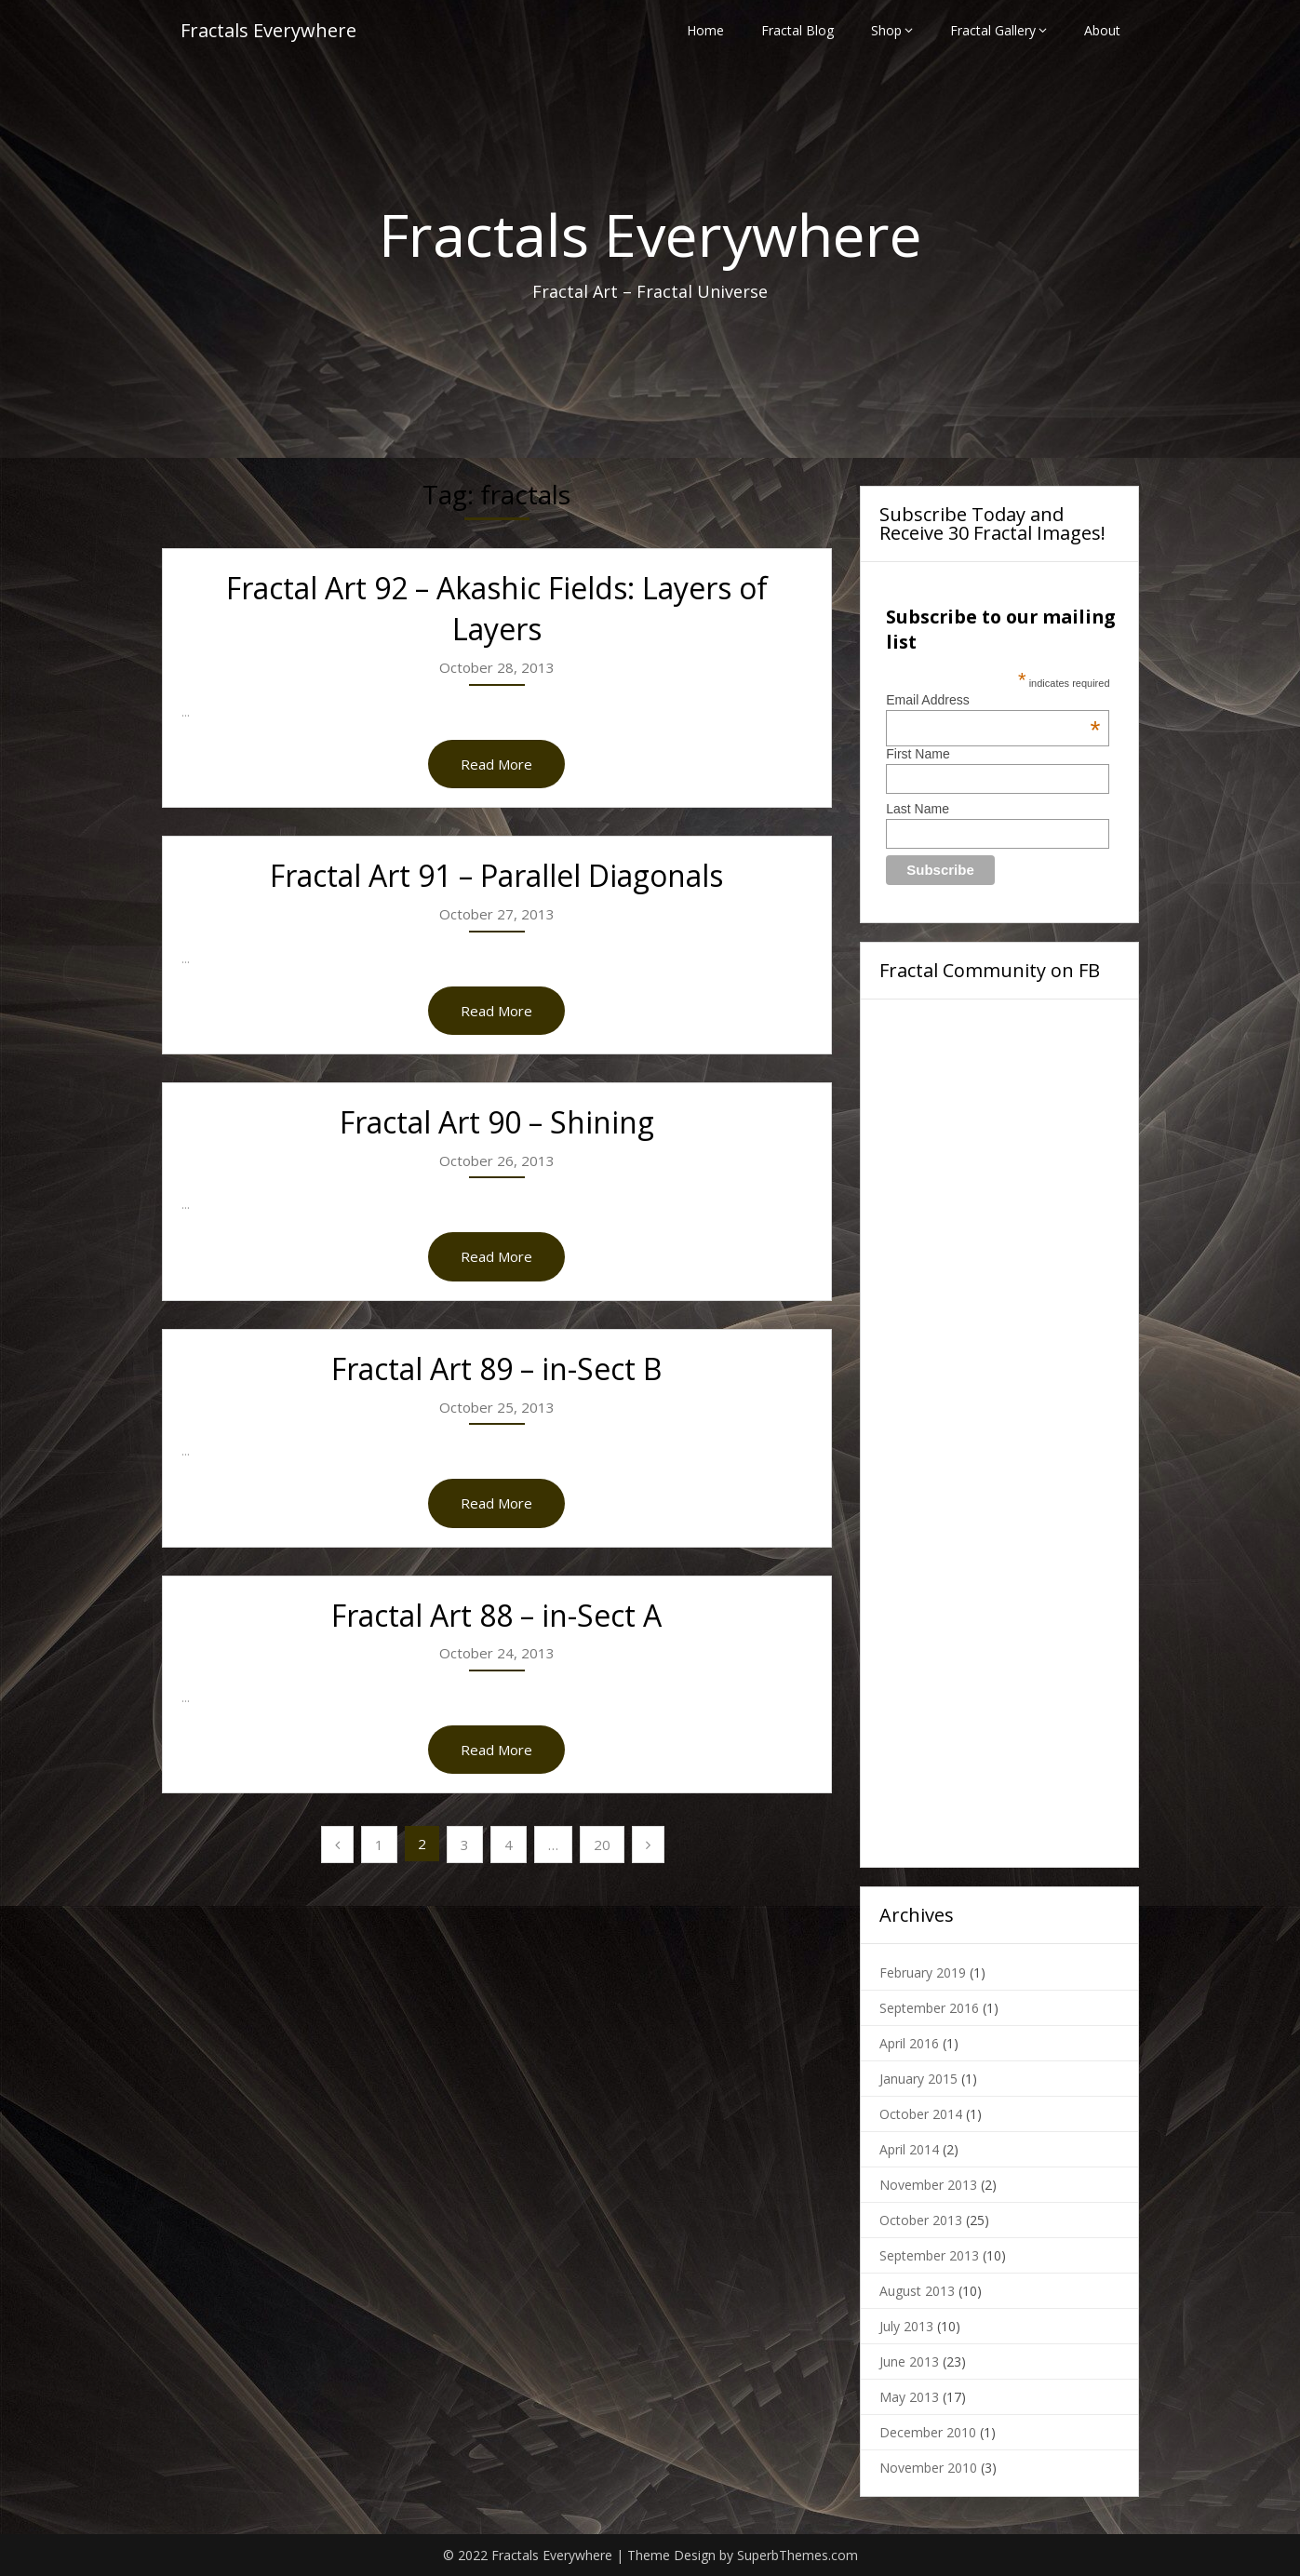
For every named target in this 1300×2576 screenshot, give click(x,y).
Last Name (917, 808)
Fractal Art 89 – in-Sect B (496, 1368)
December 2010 (927, 2432)
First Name (917, 753)
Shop (886, 30)
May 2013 (909, 2397)
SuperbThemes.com (797, 2555)
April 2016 (909, 2043)
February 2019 (922, 1972)
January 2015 (918, 2078)
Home (705, 30)
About (1102, 30)
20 (602, 1844)
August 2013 (917, 2291)
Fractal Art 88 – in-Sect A (496, 1615)
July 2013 (906, 2326)
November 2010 (928, 2467)
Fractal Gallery (993, 30)
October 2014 (920, 2114)
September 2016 (929, 2008)
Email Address (993, 699)
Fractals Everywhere (268, 30)
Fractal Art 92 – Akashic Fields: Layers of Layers (497, 609)
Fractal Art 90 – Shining (497, 1122)
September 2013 (929, 2255)
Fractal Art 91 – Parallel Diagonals (496, 875)
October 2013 (920, 2220)
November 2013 (928, 2185)
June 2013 (909, 2361)
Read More (496, 764)
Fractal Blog (797, 30)
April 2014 (909, 2149)
